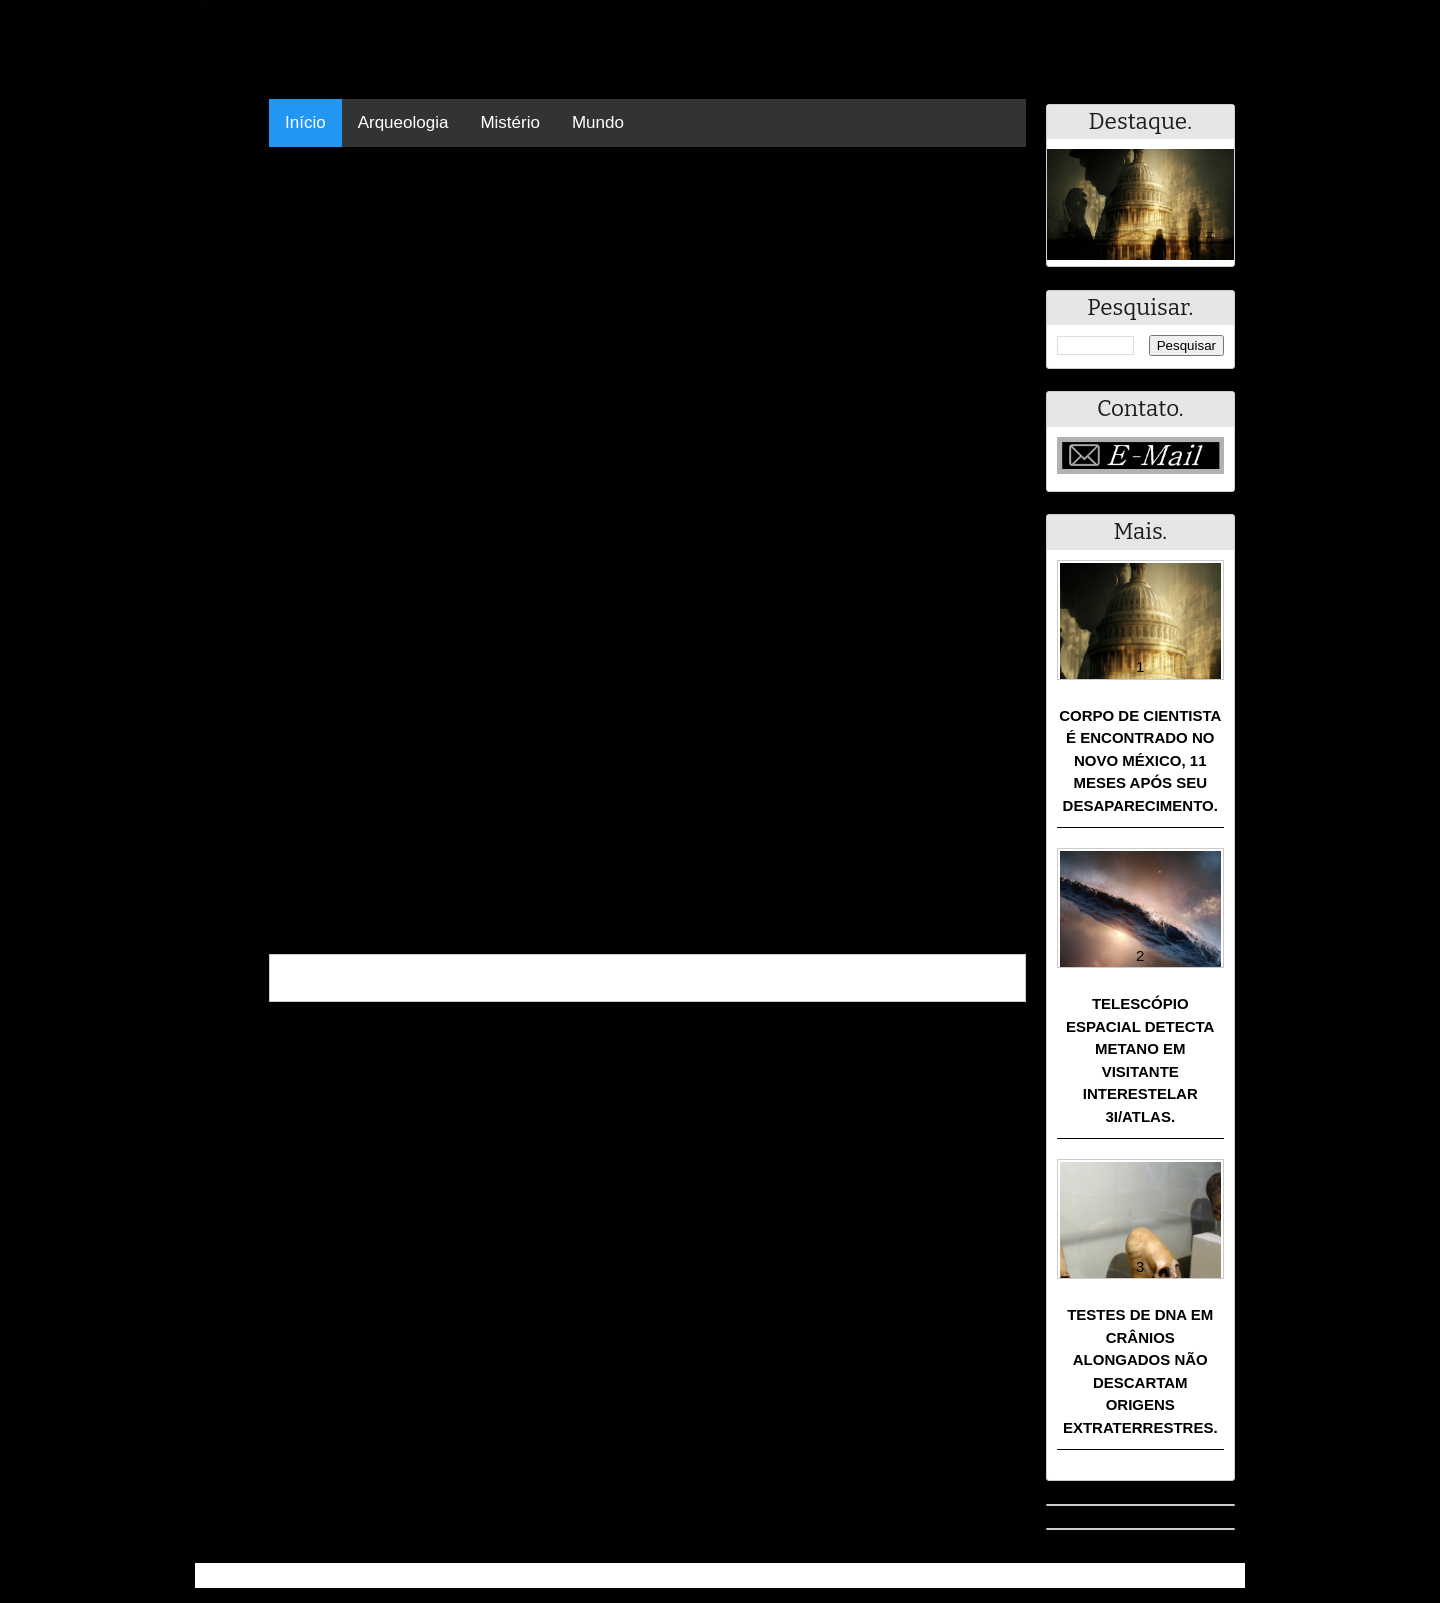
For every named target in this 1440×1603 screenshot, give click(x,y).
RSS (1219, 1575)
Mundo (598, 122)
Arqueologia (403, 122)
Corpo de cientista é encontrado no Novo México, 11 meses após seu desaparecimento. (1140, 760)
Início (305, 122)
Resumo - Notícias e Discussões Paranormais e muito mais (417, 1575)
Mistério (510, 122)
